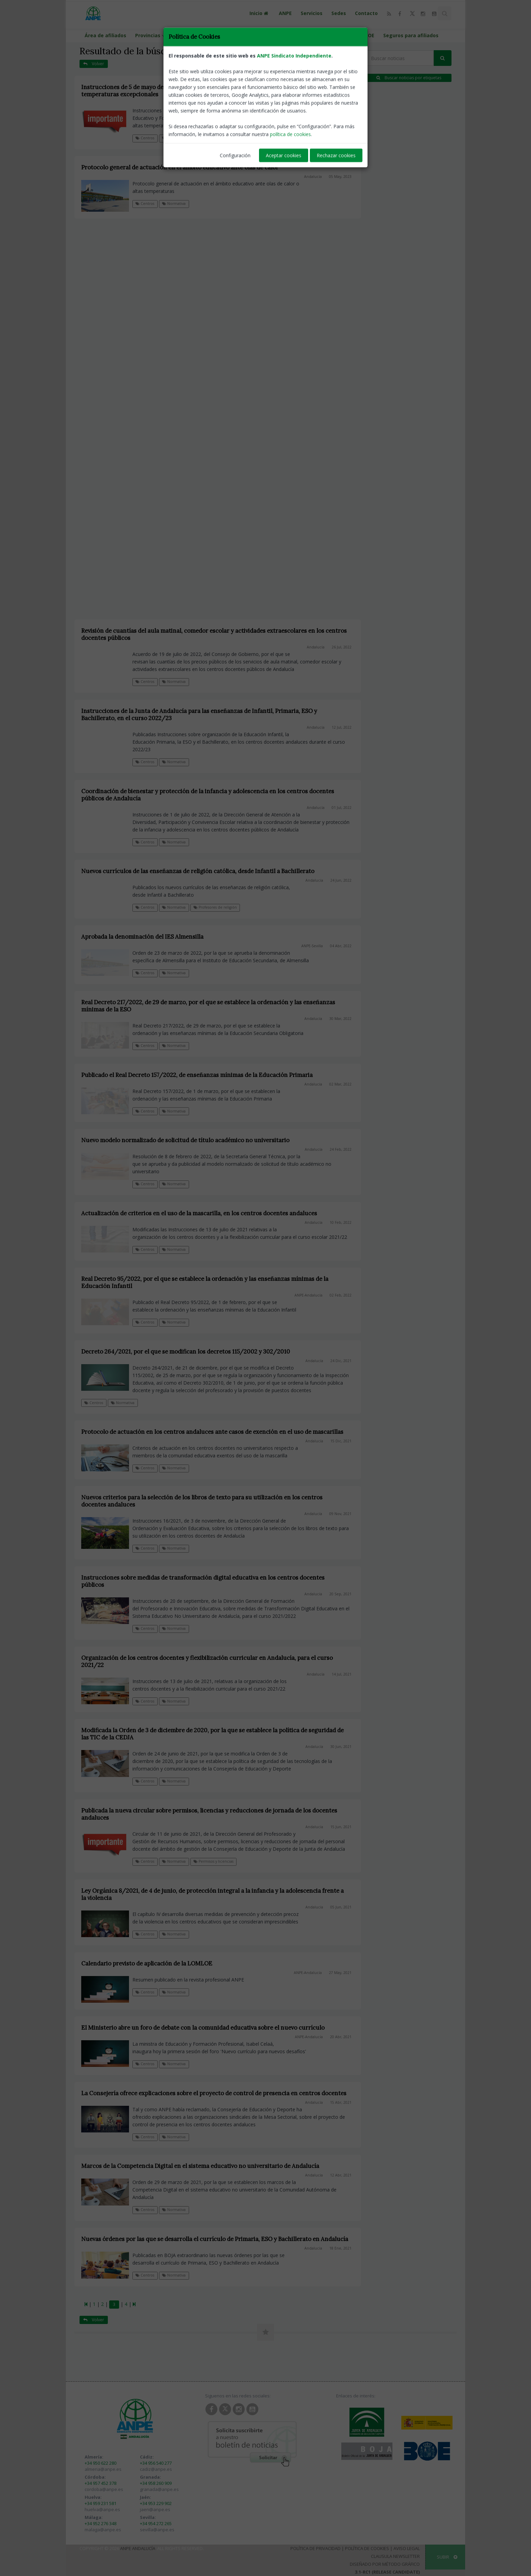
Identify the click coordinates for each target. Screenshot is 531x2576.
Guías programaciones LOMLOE (335, 35)
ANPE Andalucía (137, 2548)
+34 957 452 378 (100, 2483)
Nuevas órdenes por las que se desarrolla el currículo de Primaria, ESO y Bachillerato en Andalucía (214, 2239)
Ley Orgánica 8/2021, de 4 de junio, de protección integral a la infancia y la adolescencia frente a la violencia (212, 1894)
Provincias (151, 35)
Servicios (311, 13)
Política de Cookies (367, 2548)
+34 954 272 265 (156, 2523)
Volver (93, 64)
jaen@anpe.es (155, 2509)
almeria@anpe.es (103, 2469)
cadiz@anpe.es (156, 2469)
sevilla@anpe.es (157, 2529)
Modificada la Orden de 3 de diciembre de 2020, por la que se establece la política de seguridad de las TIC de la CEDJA (212, 1733)
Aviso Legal (406, 2548)
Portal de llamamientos (259, 35)
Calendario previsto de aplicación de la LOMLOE (146, 1963)
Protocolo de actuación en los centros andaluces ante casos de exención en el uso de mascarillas (212, 1432)
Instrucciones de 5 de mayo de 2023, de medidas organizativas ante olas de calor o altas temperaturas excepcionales (199, 90)
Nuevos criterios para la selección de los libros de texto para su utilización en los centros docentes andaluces (201, 1501)
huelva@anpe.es (102, 2509)
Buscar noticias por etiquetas (408, 78)
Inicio (259, 13)
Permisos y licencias (213, 1861)
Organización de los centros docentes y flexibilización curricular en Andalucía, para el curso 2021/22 (207, 1661)
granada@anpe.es (159, 2489)
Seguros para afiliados (411, 35)
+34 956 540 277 (156, 2463)
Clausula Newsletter (395, 2556)
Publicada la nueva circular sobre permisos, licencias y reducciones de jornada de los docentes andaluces (209, 1814)
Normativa (174, 138)
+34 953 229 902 (156, 2503)
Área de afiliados (105, 35)
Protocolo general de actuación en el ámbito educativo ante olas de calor (179, 167)
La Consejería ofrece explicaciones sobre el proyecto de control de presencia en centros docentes (213, 2093)
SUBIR (447, 2557)
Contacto (366, 13)
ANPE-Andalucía (308, 1972)
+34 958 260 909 (156, 2483)
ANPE (285, 13)
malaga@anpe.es (103, 2529)
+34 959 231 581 (100, 2503)
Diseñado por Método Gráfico (385, 2564)
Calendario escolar (198, 35)
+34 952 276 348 (100, 2523)
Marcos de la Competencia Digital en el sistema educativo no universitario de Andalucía (200, 2166)
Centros (144, 138)
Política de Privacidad (315, 2548)
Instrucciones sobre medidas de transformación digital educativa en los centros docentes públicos (203, 1581)
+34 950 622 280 (100, 2463)
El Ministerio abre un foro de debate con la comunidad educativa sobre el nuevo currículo (203, 2027)
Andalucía (313, 103)
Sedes (338, 13)
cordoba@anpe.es (104, 2489)
